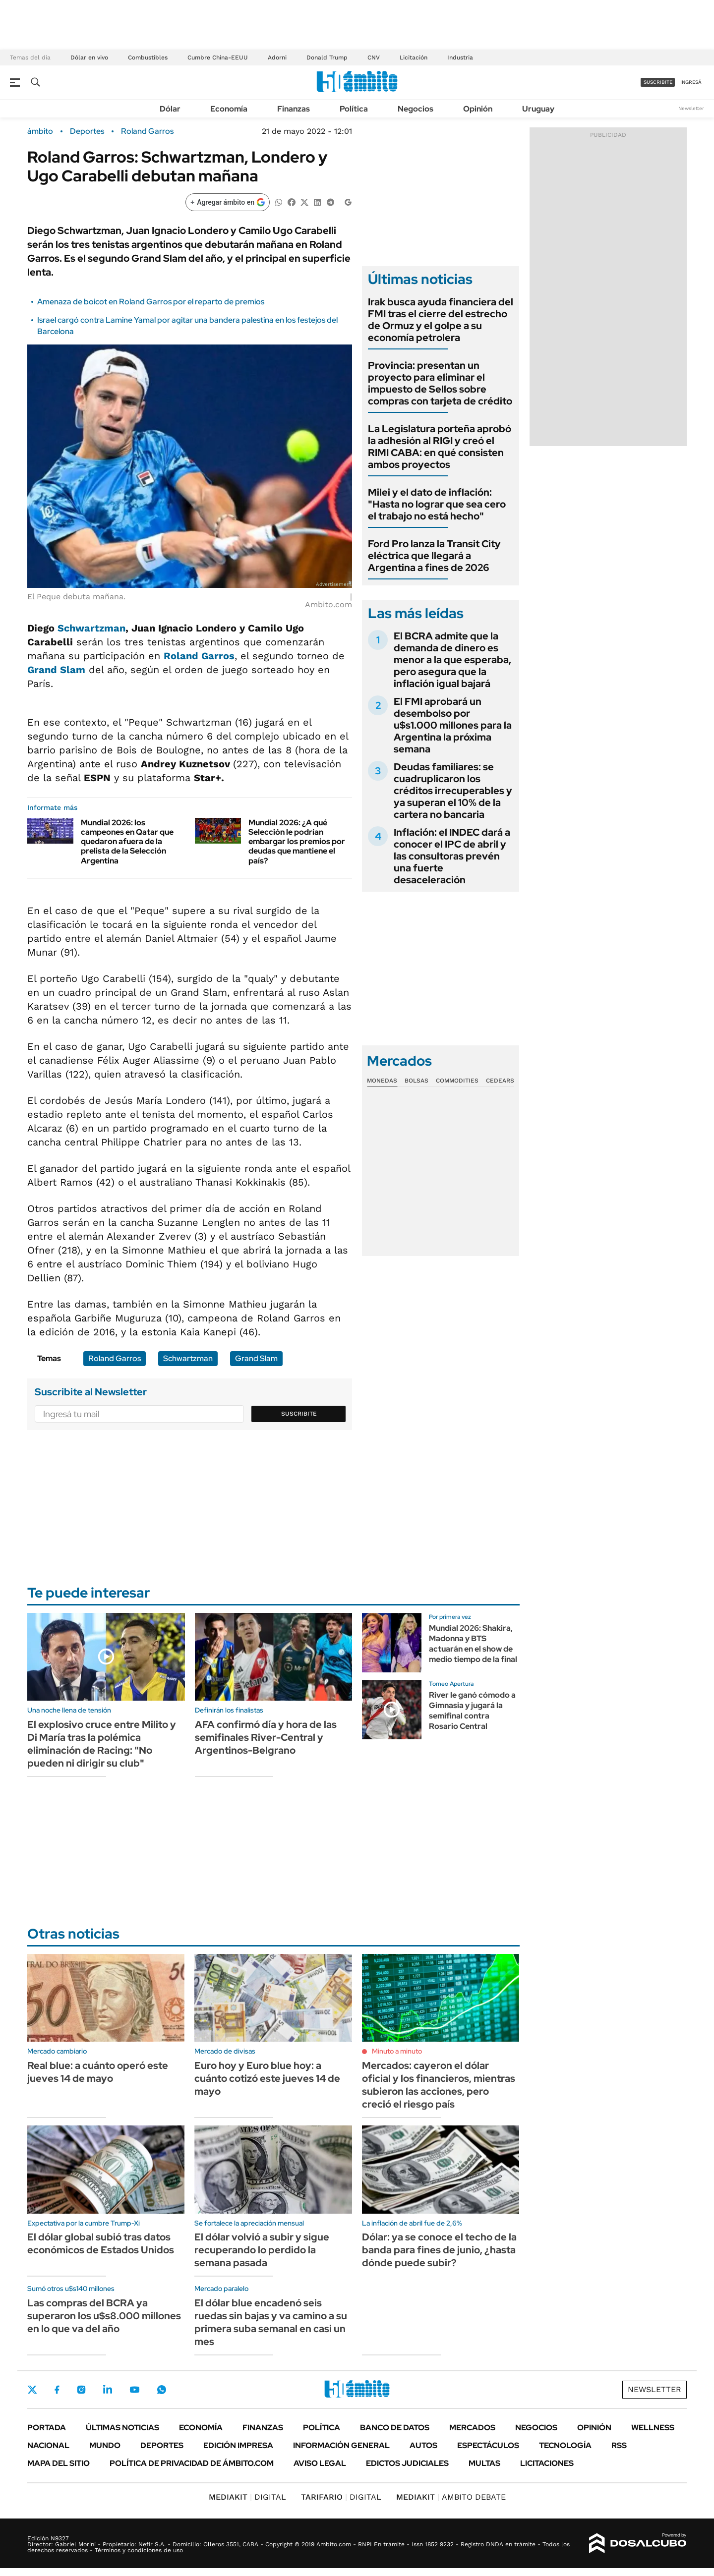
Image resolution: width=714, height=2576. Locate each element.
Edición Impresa (238, 2445)
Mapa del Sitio (58, 2463)
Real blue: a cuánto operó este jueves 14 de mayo (97, 2072)
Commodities (457, 1080)
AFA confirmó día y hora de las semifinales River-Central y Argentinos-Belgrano (266, 1737)
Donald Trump (327, 57)
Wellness (652, 2427)
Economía (228, 109)
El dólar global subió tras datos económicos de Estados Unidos (100, 2243)
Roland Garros (147, 131)
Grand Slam (56, 670)
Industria (460, 57)
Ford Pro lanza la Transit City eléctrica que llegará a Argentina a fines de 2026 (434, 555)
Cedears (500, 1080)
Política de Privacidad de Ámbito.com (192, 2463)
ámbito (40, 131)
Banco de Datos (394, 2427)
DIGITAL (247, 2497)
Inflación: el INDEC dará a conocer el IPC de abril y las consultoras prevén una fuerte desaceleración (452, 856)
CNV (373, 57)
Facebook (57, 2389)
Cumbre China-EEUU (217, 57)
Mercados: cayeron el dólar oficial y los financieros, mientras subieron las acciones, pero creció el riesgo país (438, 2085)
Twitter (32, 2390)
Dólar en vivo (89, 57)
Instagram (81, 2389)
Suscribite (299, 1413)
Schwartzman (91, 628)
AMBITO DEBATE (451, 2497)
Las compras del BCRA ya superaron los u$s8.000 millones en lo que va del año (104, 2315)
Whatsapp (161, 2389)
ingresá (691, 82)
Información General (341, 2445)
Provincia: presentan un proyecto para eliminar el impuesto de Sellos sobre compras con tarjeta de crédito (440, 383)
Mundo (104, 2445)
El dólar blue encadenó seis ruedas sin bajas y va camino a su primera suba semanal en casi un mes (270, 2322)
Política (354, 109)
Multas (484, 2463)
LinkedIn (107, 2389)
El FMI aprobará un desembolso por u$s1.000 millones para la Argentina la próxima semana (453, 725)
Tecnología (565, 2445)
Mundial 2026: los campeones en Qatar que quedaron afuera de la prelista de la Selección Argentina (127, 841)
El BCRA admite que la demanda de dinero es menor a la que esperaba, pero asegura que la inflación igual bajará (452, 660)
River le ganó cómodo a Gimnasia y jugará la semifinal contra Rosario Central (472, 1710)
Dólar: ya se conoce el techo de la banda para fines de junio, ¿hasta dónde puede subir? (439, 2250)
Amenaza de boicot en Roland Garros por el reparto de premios (150, 301)
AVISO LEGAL (320, 2463)
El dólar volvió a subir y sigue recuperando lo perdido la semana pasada (261, 2250)
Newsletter (691, 108)
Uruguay (538, 109)
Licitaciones (547, 2463)
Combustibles (148, 57)
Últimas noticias (122, 2427)
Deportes (87, 131)
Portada (46, 2427)
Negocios (415, 109)
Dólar (170, 109)
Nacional (48, 2445)
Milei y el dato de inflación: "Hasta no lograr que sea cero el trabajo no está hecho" (437, 504)
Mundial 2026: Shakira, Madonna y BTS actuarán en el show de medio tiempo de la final (473, 1643)
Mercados (472, 2427)
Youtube (134, 2390)
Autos (423, 2445)
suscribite (658, 82)
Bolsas (416, 1080)
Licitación (413, 57)
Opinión (477, 109)
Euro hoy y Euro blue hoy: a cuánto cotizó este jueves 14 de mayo (267, 2078)
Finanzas (293, 109)
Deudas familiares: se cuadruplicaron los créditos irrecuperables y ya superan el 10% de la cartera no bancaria (453, 790)
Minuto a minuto (397, 2051)
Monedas (382, 1080)
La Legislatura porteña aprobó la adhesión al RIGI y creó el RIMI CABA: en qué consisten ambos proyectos (439, 446)
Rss (619, 2445)
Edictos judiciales (407, 2463)
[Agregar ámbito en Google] (227, 202)
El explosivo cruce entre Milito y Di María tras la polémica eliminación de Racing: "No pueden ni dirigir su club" (101, 1744)
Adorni (277, 57)
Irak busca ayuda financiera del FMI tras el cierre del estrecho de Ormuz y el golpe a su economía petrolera (440, 319)
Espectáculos (488, 2445)
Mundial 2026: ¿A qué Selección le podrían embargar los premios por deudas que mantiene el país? (296, 841)
